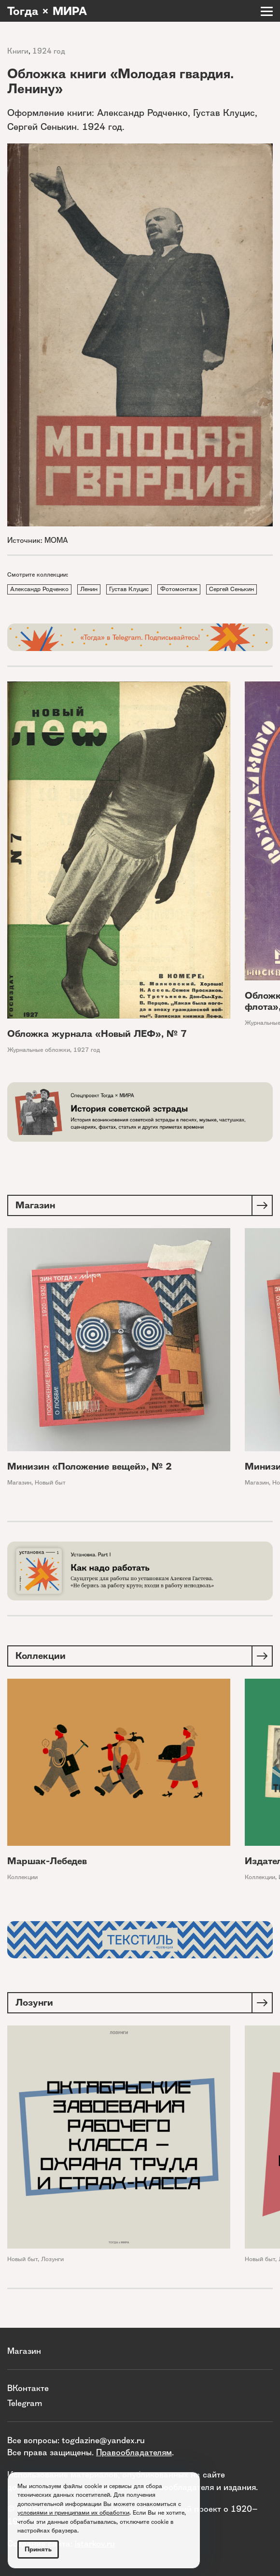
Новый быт (50, 1482)
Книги (17, 51)
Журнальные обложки (38, 1050)
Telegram (24, 2402)
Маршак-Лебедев (47, 1861)
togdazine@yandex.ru (103, 2440)
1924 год (48, 51)
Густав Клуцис (129, 589)
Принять (38, 2549)
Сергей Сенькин (231, 589)
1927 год (86, 1050)
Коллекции (22, 1877)
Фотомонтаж (178, 589)
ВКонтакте (28, 2387)
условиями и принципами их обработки (73, 2512)
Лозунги (52, 2259)
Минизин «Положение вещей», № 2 (89, 1466)
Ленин (89, 589)
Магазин (19, 1482)
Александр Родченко (39, 589)
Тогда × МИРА (47, 11)
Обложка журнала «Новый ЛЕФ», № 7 (97, 1033)
